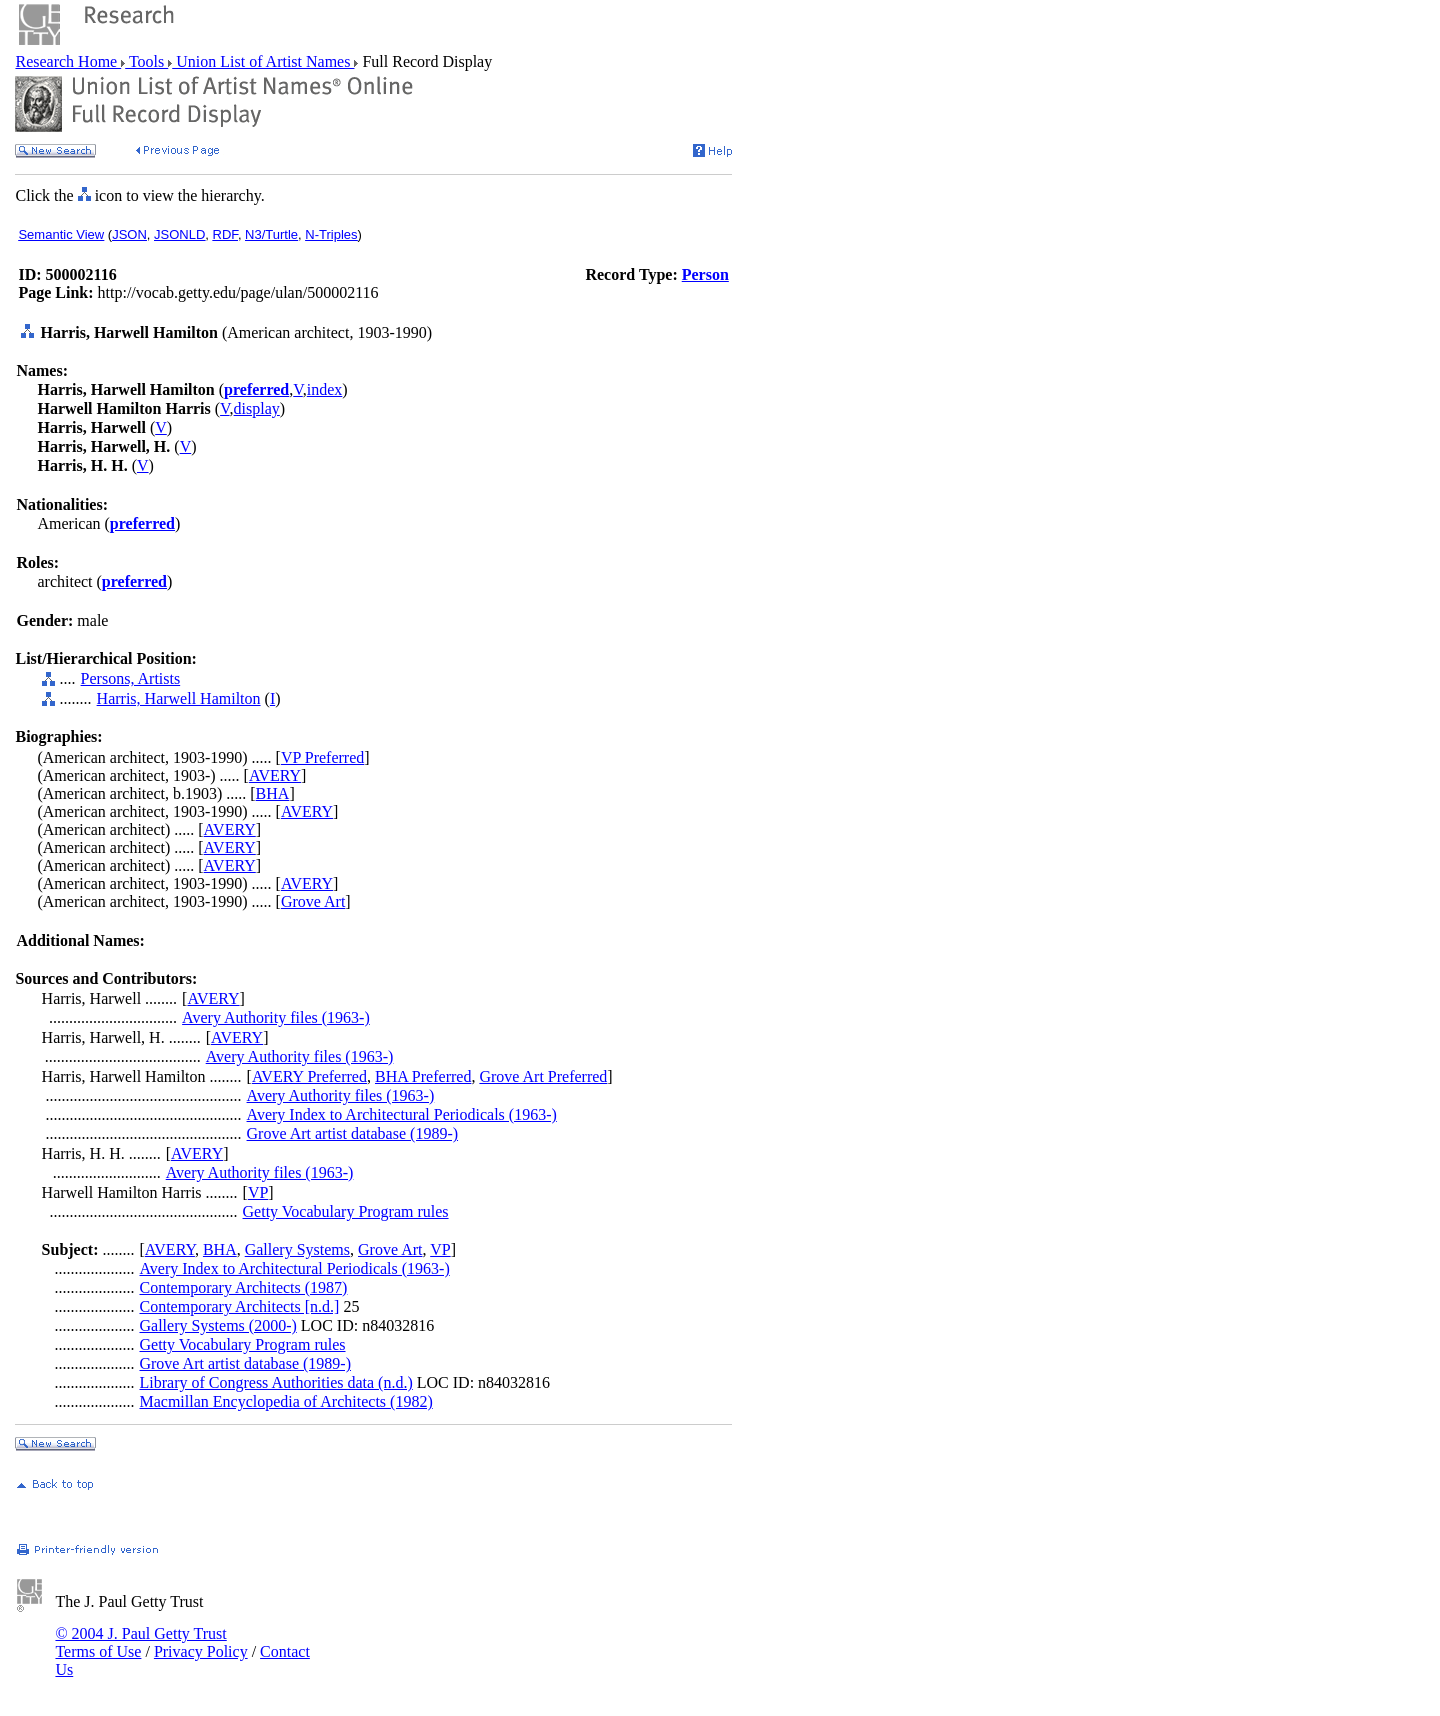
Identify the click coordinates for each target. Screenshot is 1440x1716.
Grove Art (313, 901)
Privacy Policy (201, 1651)
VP (258, 1192)
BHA (273, 793)
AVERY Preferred (309, 1076)
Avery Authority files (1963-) (276, 1017)
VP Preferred (322, 757)
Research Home (68, 61)
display (257, 408)
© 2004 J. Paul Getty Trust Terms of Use (140, 1642)
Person (705, 274)
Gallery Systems (297, 1249)
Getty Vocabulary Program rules (346, 1211)
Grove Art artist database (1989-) (352, 1133)
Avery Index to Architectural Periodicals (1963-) (402, 1114)
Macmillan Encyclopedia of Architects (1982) (285, 1401)
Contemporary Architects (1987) (243, 1287)
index (325, 389)
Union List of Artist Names (263, 61)
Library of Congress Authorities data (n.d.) (275, 1382)
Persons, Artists (131, 678)
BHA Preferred (423, 1076)
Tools (146, 61)
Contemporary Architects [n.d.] (239, 1306)
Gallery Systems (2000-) (217, 1325)
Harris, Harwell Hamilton (179, 698)
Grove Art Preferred (543, 1076)
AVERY (275, 775)
